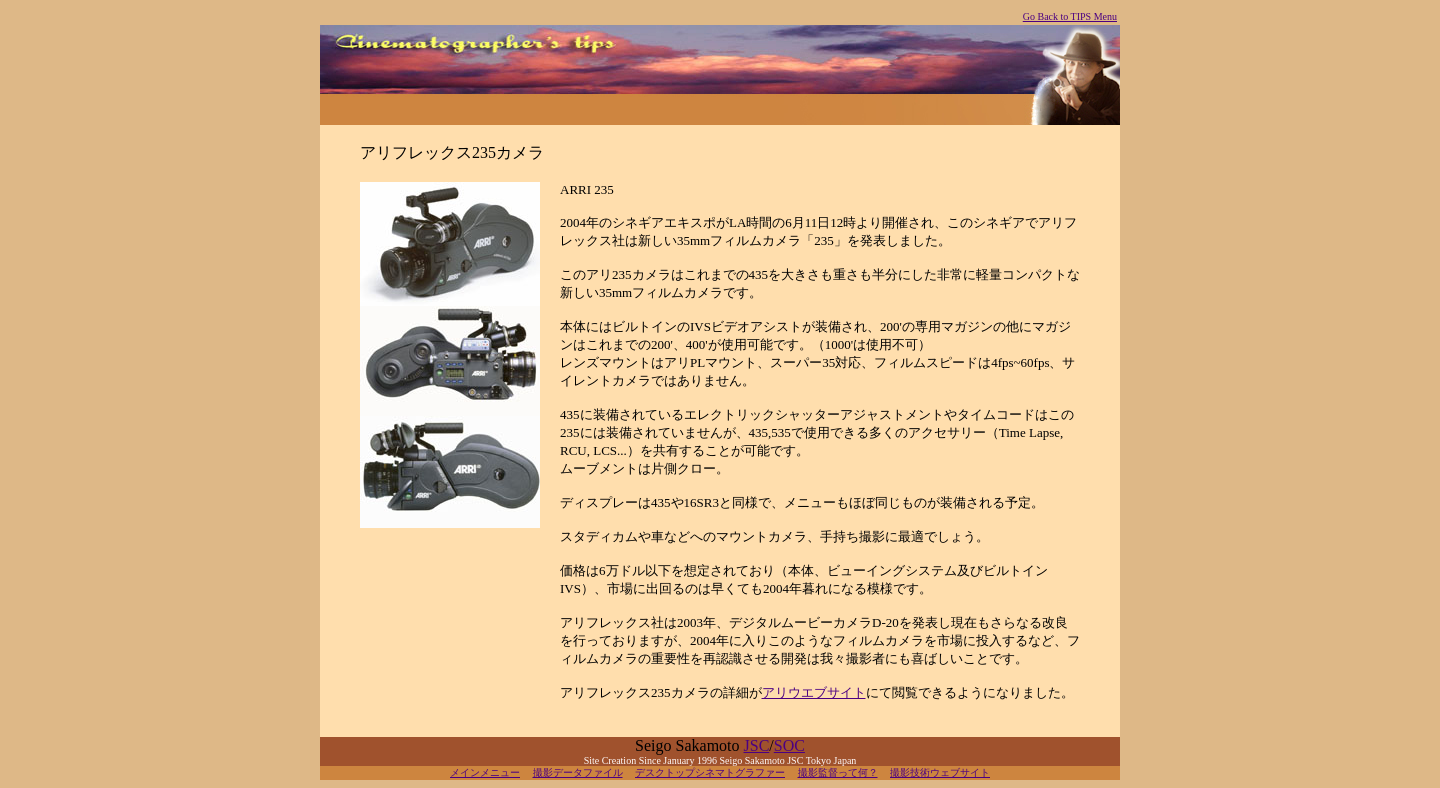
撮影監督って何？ (838, 772)
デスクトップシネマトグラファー (710, 772)
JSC (757, 745)
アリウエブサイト (814, 692)
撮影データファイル (578, 772)
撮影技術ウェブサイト (940, 772)
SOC (789, 745)
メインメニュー (485, 772)
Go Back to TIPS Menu (1070, 16)
